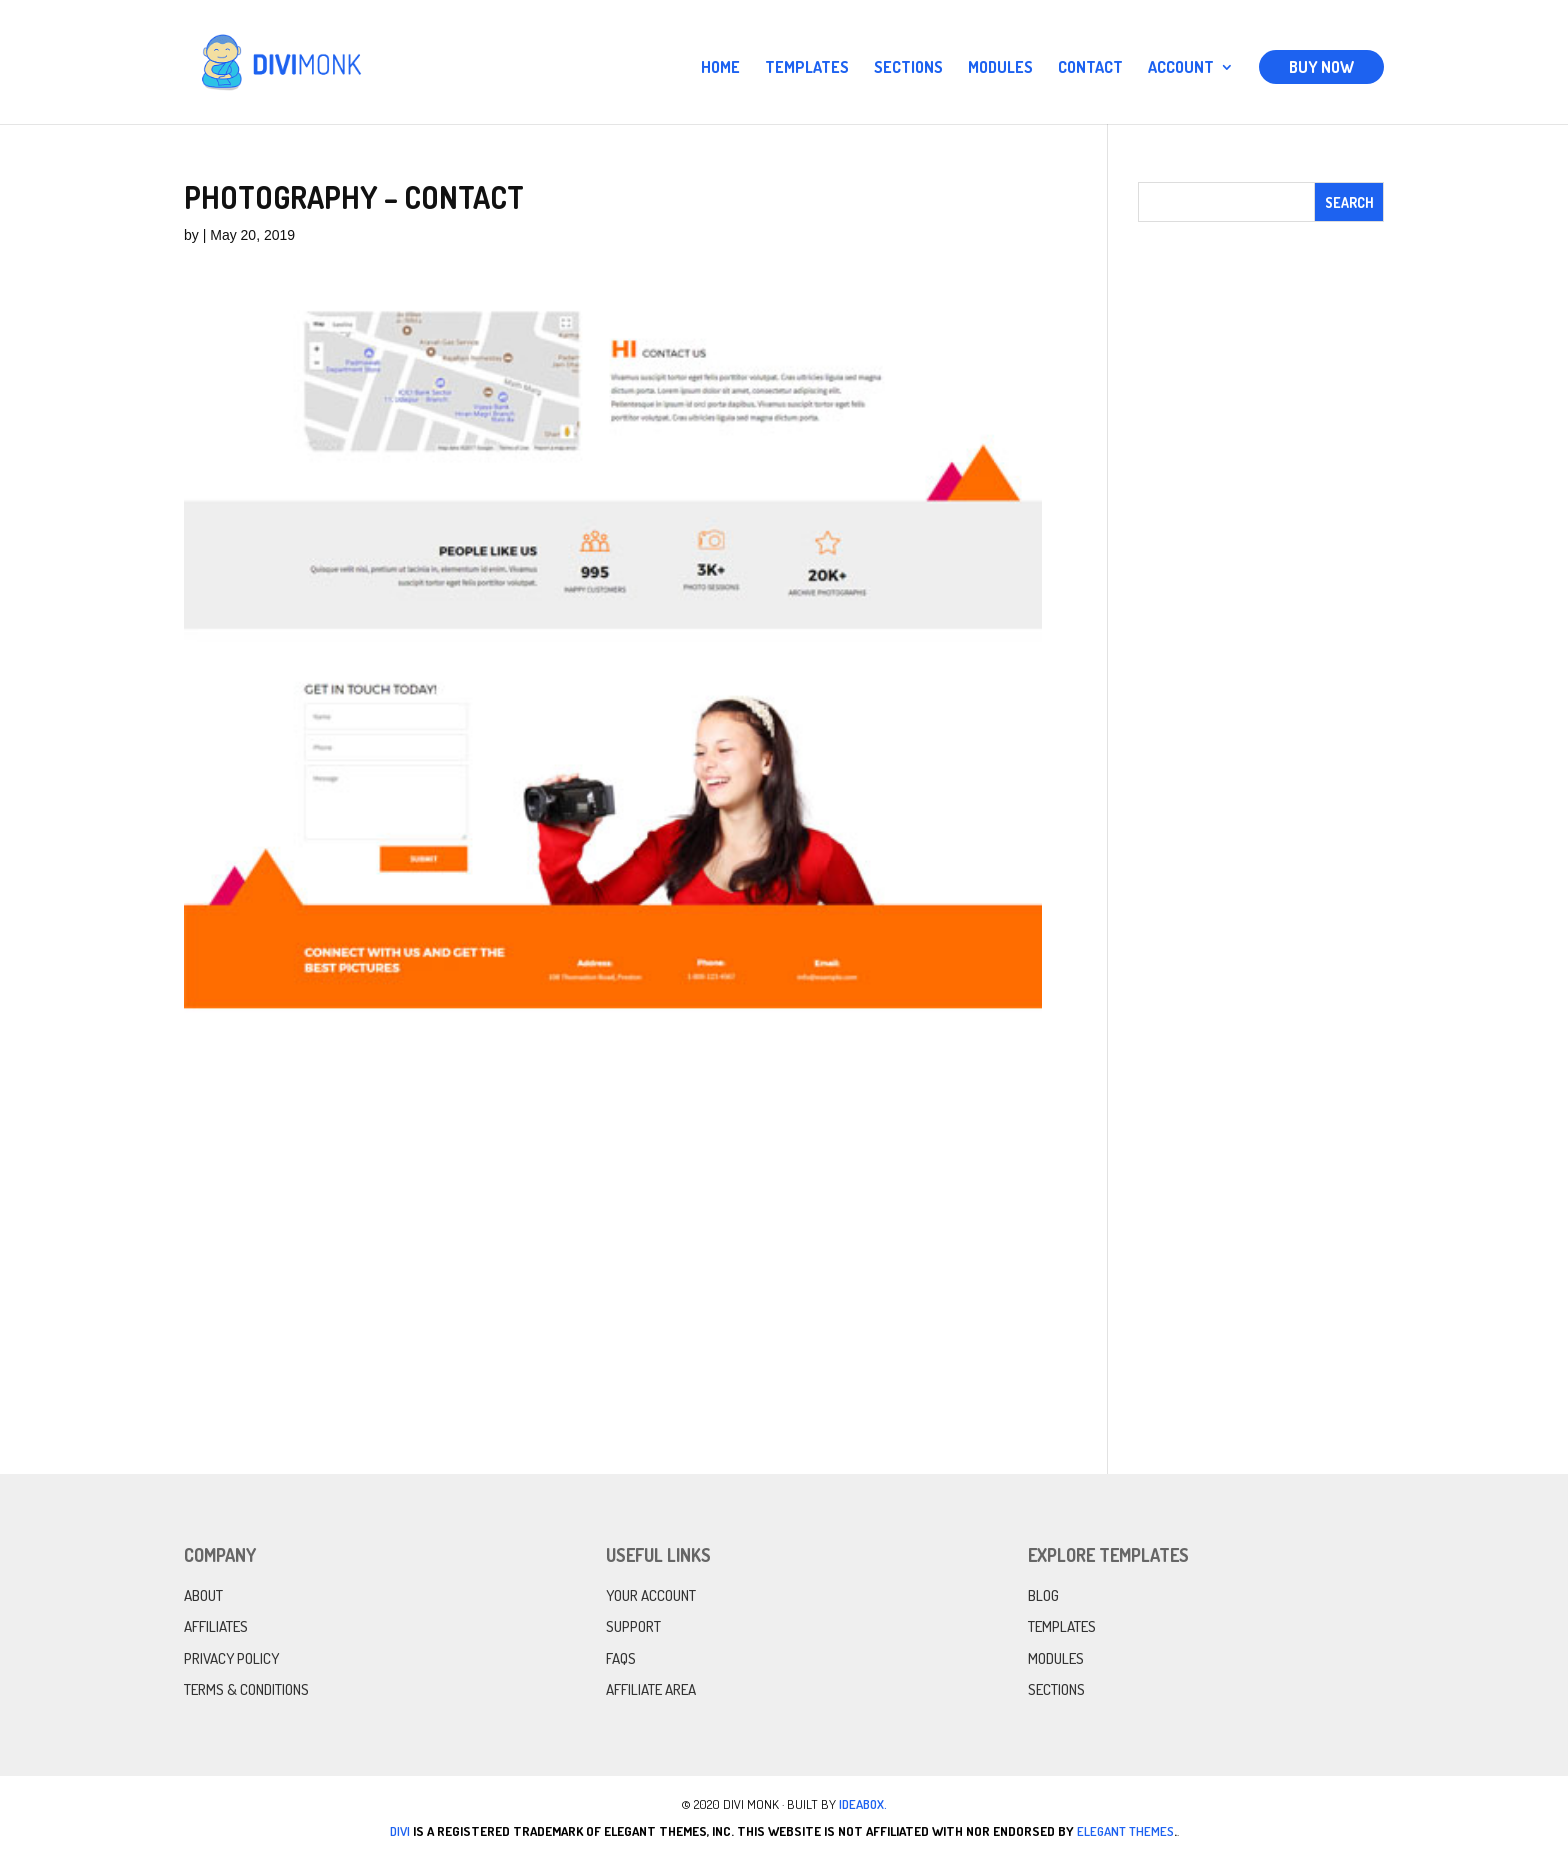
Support (633, 1626)
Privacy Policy (231, 1658)
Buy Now (1321, 67)
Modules (1000, 68)
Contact (1090, 68)
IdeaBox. (863, 1804)
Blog (1043, 1595)
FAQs (621, 1658)
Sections (908, 68)
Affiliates (216, 1626)
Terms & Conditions (246, 1689)
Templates (807, 68)
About (203, 1595)
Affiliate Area (651, 1689)
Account (1181, 68)
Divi (400, 1831)
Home (720, 68)
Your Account (651, 1595)
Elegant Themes (1125, 1831)
